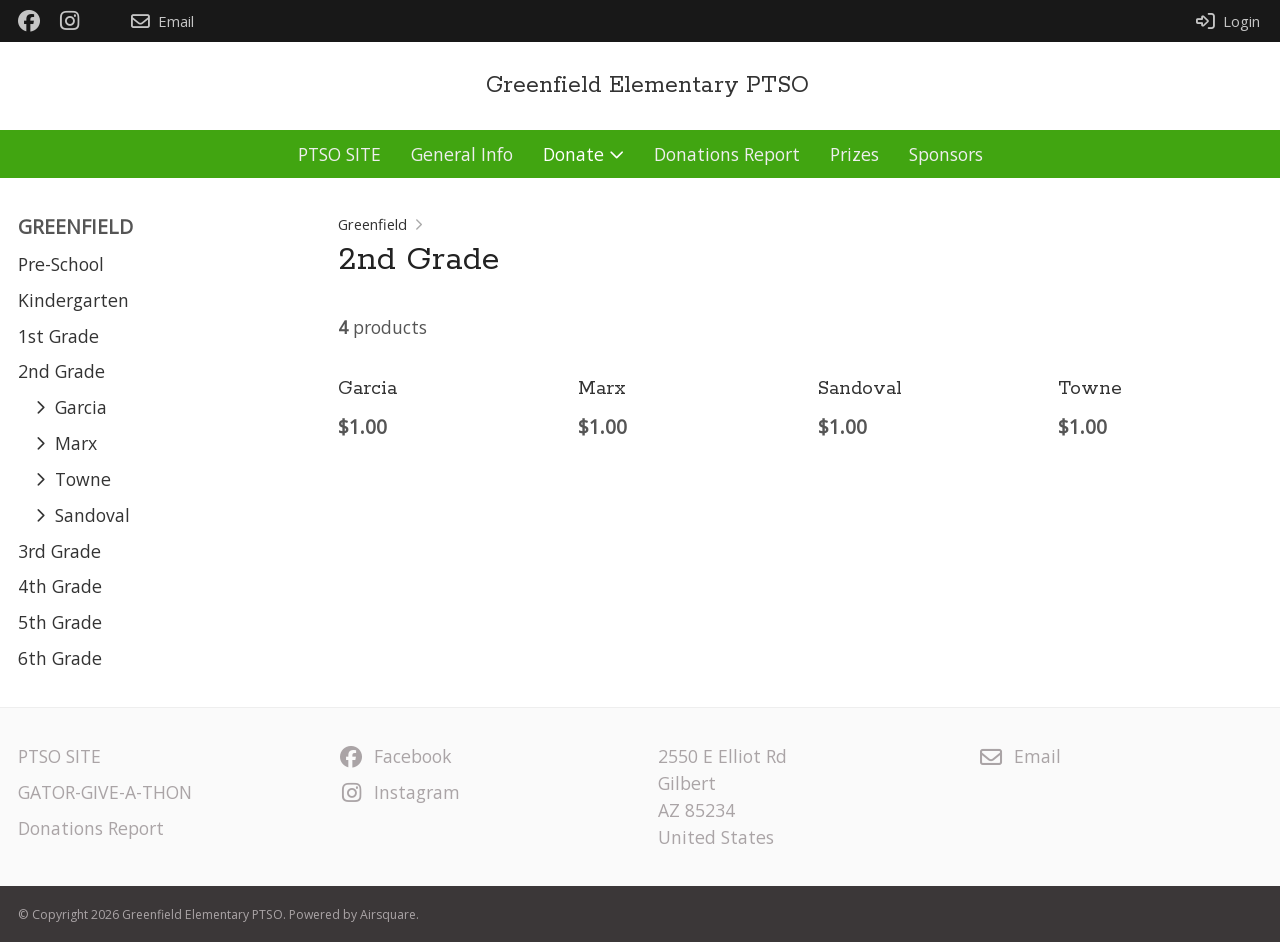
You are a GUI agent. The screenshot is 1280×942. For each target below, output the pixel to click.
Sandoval (860, 389)
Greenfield (372, 224)
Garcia (367, 389)
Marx (602, 389)
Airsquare (388, 914)
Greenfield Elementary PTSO (647, 85)
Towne (1090, 389)
